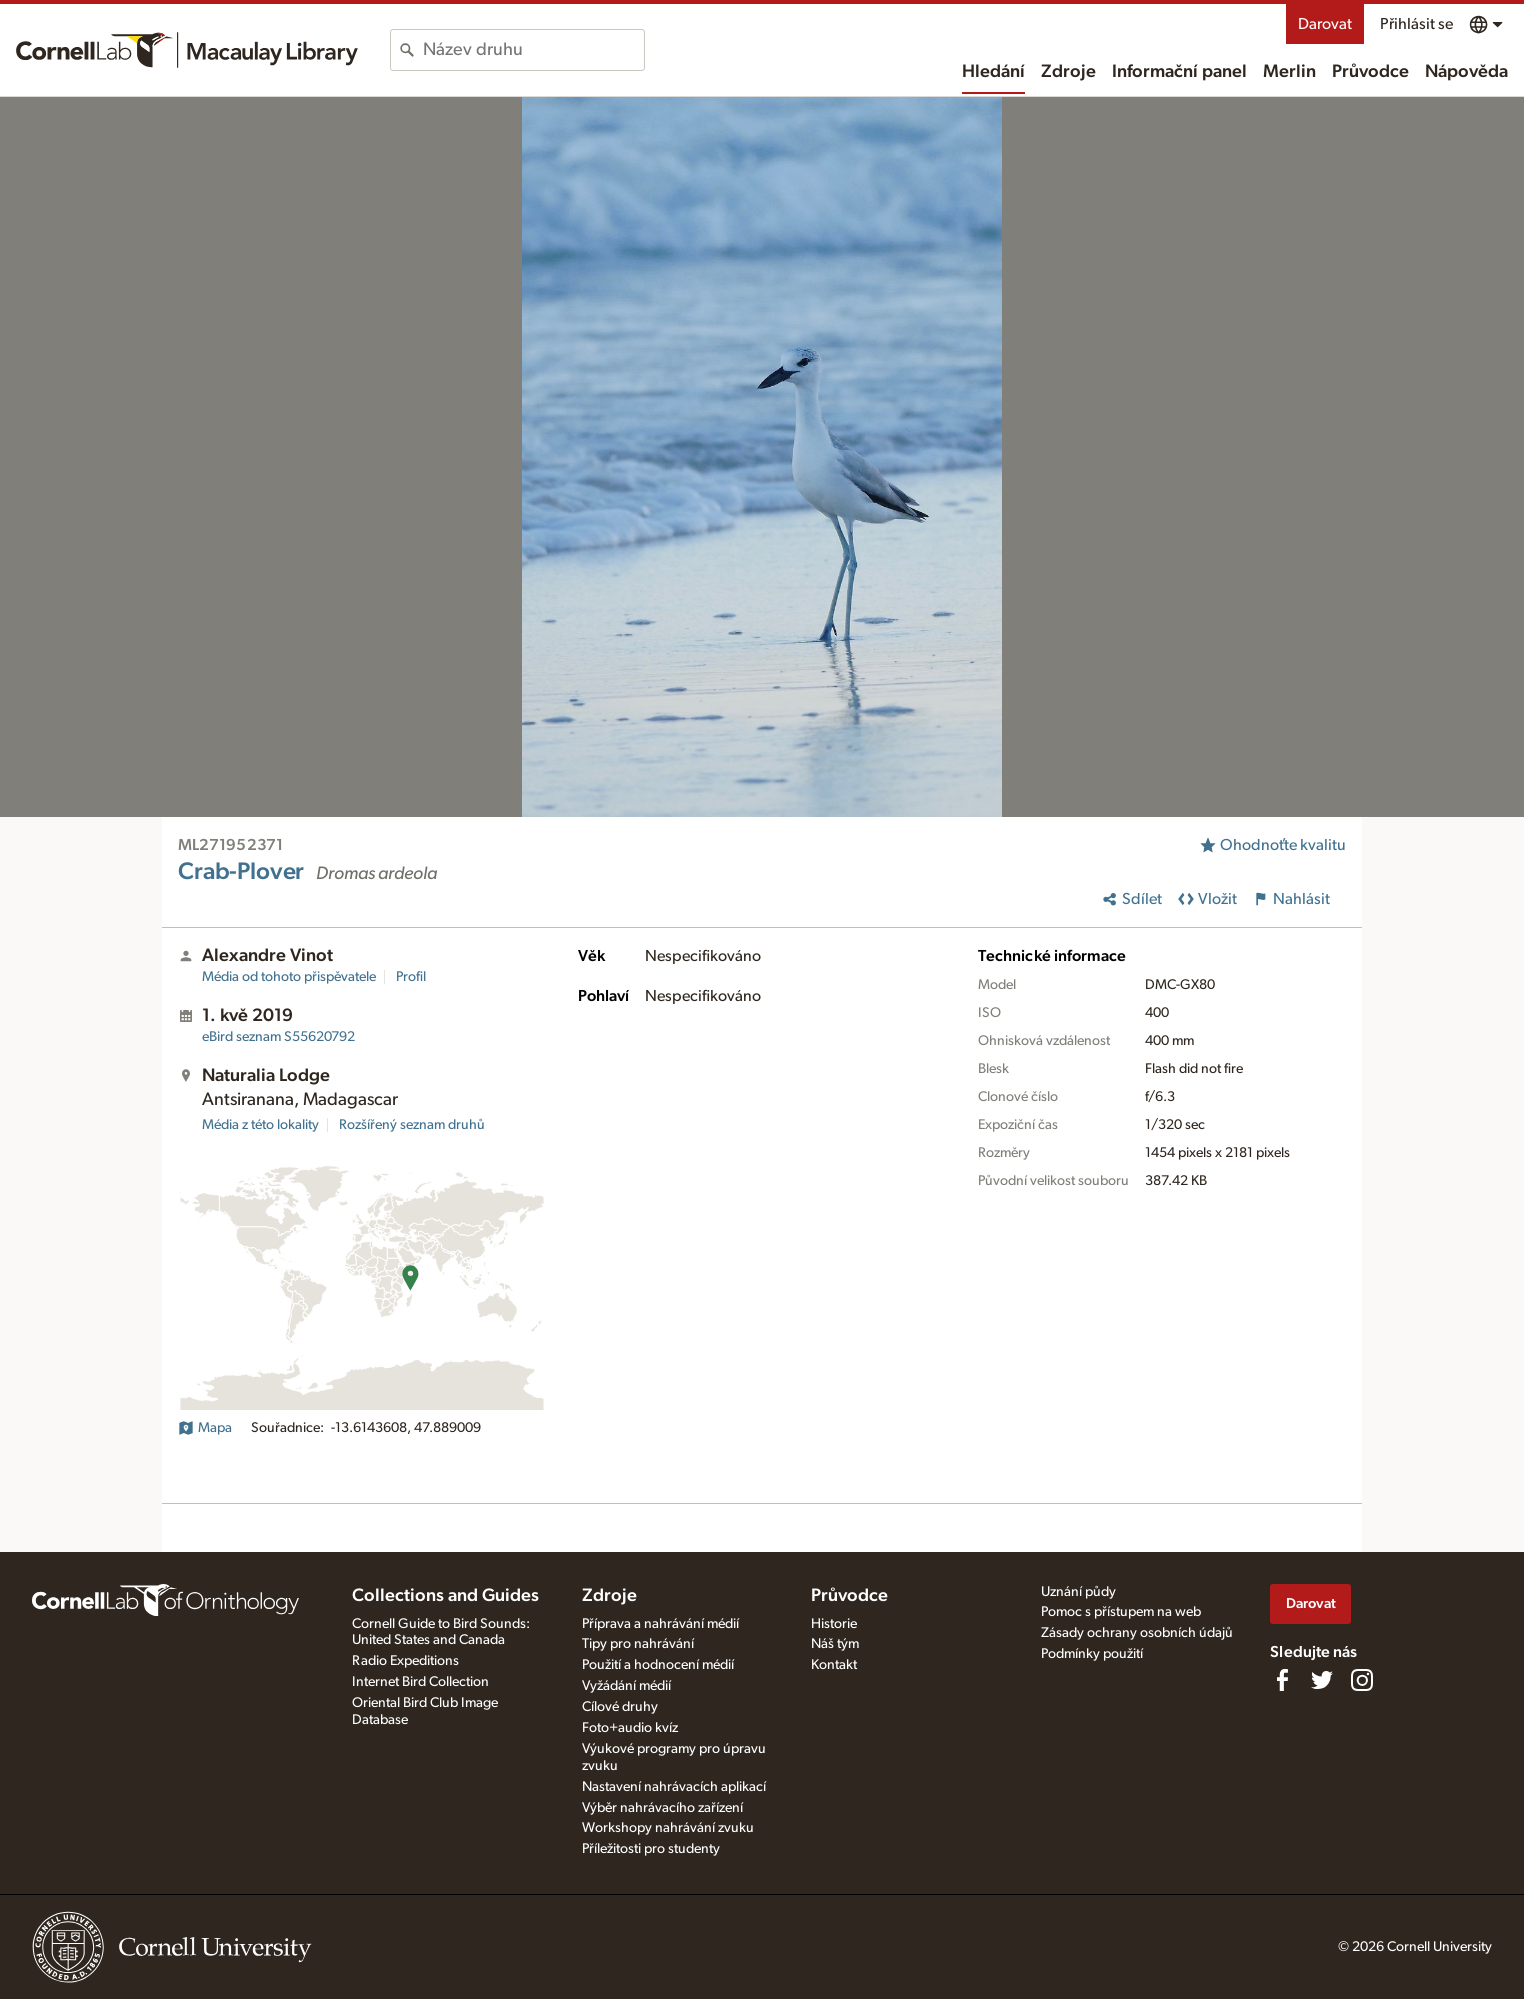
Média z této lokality (260, 1125)
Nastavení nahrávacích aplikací (674, 1787)
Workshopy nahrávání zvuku (668, 1828)
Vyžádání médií (626, 1686)
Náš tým (835, 1644)
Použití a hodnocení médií (658, 1665)
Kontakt (834, 1665)
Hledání (993, 72)
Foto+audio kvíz (630, 1728)
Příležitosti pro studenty (651, 1849)
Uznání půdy (1078, 1592)
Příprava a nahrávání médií (660, 1624)
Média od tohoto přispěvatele (289, 977)
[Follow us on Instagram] (1362, 1680)
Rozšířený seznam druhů (412, 1125)
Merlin (1289, 72)
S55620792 (278, 1037)
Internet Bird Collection (420, 1682)
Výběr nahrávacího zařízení (662, 1808)
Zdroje (1068, 72)
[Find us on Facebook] (1282, 1680)
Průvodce (1370, 72)
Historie (834, 1624)
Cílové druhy (620, 1707)
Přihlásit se (1416, 24)
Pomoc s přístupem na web (1121, 1612)
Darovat (1325, 24)
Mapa (205, 1428)
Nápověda (1466, 72)
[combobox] (533, 50)
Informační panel (1179, 72)
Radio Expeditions (405, 1661)
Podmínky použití (1092, 1654)
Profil (411, 977)
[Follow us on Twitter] (1322, 1680)
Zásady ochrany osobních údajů (1137, 1633)
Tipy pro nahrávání (638, 1644)
